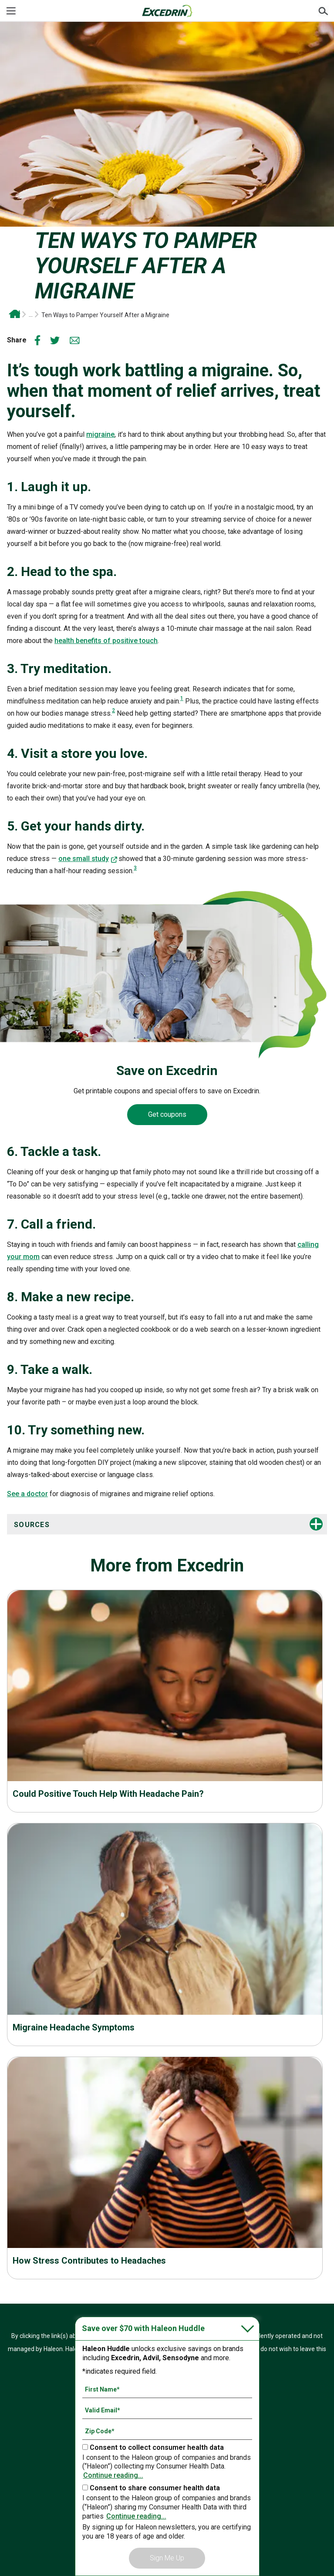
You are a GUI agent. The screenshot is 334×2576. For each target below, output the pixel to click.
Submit (323, 11)
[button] (126, 1525)
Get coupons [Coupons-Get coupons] (167, 1114)
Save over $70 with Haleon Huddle (143, 2328)
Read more (164, 1746)
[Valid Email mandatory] (167, 2410)
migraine (100, 434)
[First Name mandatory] (167, 2389)
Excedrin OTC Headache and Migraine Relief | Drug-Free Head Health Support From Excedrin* (14, 314)
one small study (83, 858)
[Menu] (11, 11)
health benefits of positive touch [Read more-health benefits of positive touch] (106, 640)
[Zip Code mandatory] (167, 2431)
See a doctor (27, 1494)
